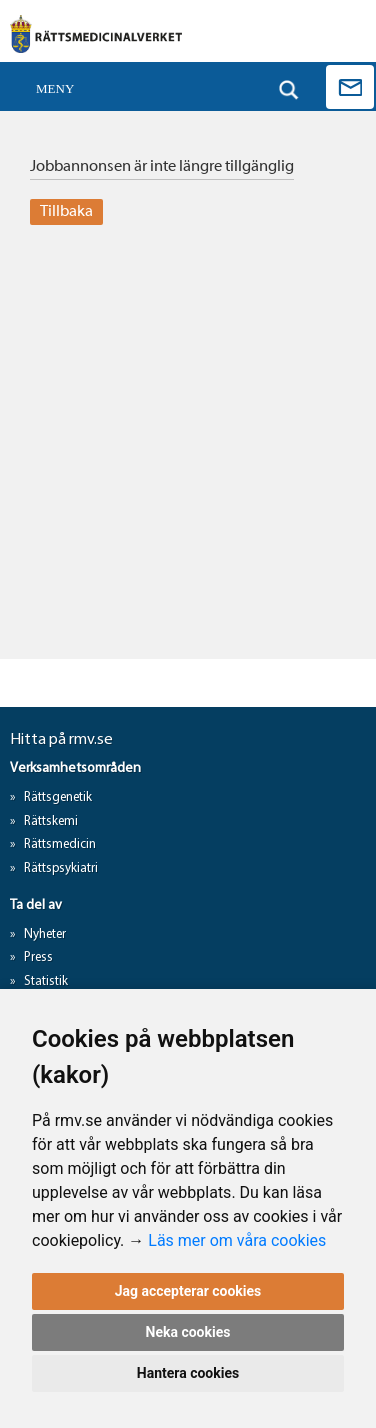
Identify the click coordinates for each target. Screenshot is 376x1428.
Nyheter (45, 934)
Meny (55, 88)
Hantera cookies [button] (188, 1373)
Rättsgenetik (58, 797)
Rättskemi (51, 821)
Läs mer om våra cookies (237, 1240)
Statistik (46, 981)
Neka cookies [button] (188, 1332)
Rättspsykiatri (61, 868)
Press (38, 957)
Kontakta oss (350, 87)
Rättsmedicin (60, 844)
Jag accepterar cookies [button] (188, 1291)
